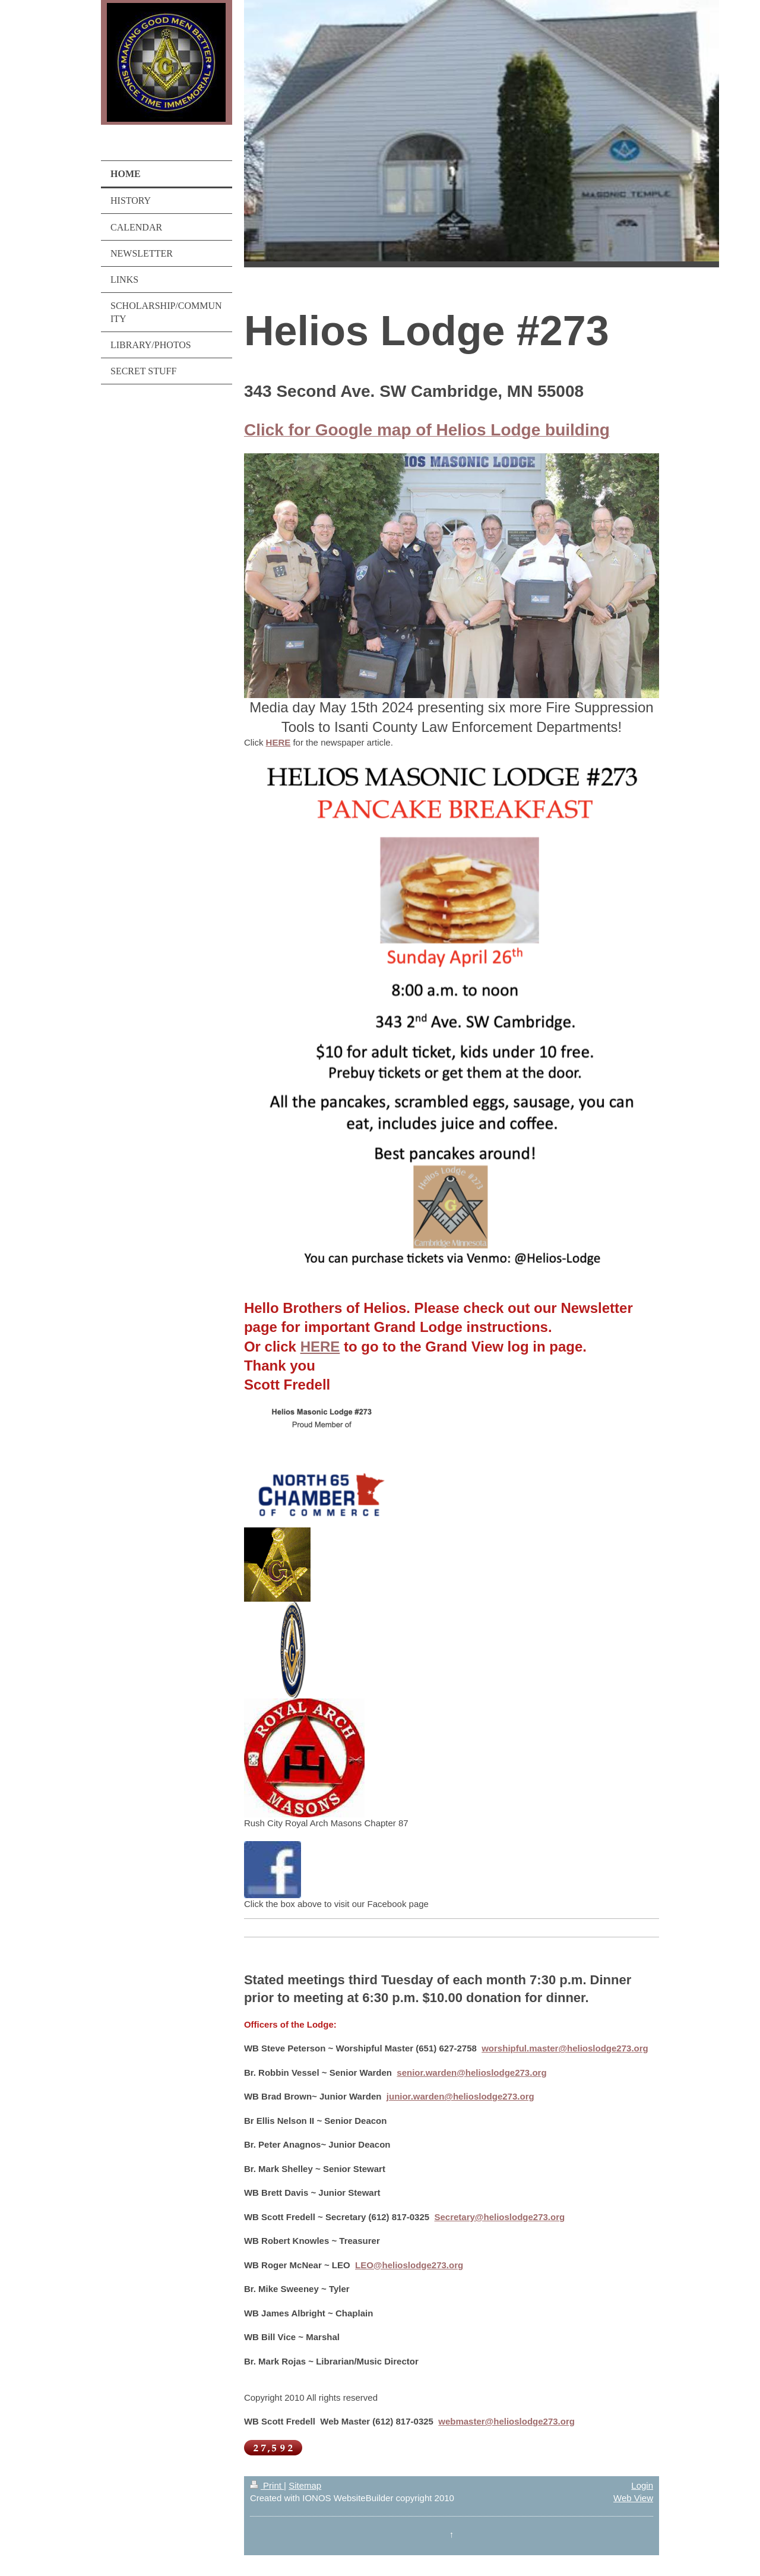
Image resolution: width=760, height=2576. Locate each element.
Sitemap (305, 2485)
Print (267, 2485)
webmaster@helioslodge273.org (506, 2421)
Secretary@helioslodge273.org (499, 2217)
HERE (278, 742)
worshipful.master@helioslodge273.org (565, 2048)
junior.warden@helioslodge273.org (460, 2096)
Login (642, 2485)
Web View (633, 2498)
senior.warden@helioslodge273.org (471, 2072)
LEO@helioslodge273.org (409, 2265)
